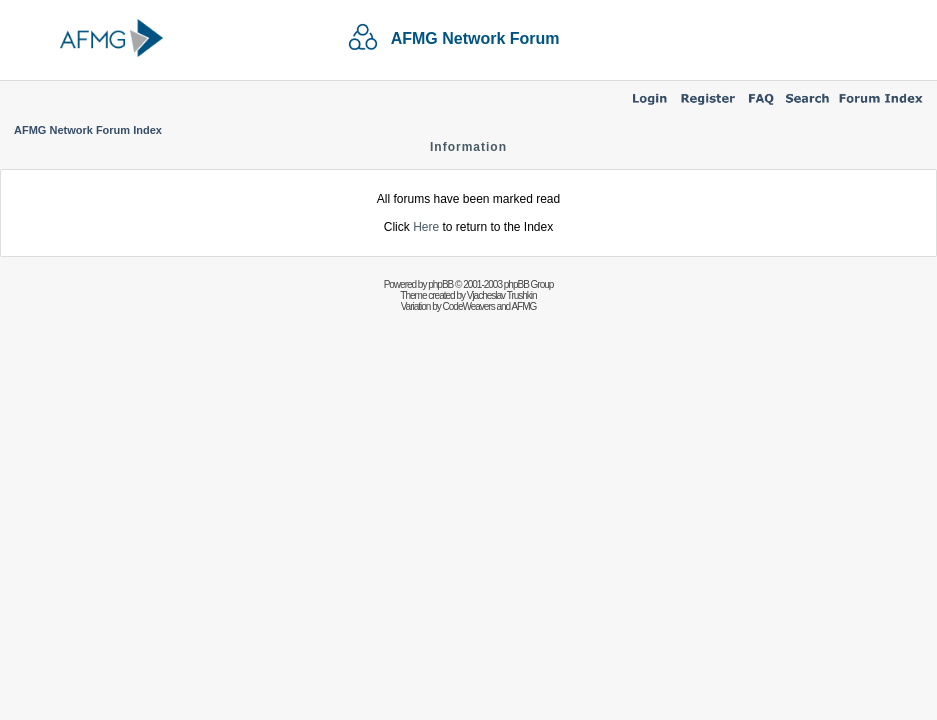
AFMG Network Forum (475, 38)
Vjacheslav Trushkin (502, 295)
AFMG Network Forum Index (88, 130)
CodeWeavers (469, 306)
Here (426, 227)
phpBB (440, 284)
